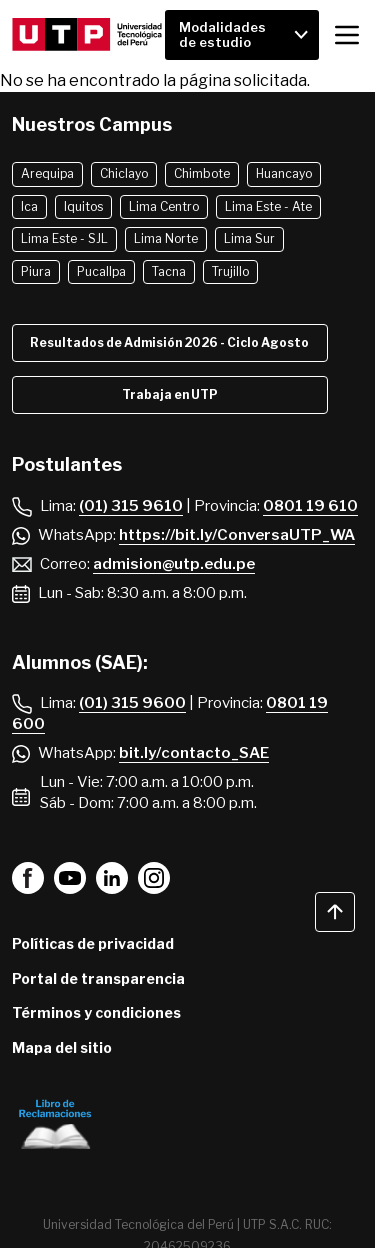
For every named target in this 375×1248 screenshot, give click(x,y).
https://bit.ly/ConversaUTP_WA (237, 535)
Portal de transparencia (98, 978)
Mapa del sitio (62, 1047)
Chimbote (202, 173)
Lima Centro (164, 206)
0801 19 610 (310, 506)
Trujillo (230, 271)
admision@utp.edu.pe (174, 564)
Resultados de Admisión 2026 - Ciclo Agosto (169, 342)
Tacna (169, 271)
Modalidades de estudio (222, 34)
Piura (36, 271)
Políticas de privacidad (93, 943)
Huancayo (284, 173)
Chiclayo (124, 173)
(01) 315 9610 (131, 506)
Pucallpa (101, 271)
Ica (29, 206)
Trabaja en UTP (170, 394)
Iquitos (83, 206)
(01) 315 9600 (132, 703)
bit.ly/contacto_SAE (194, 753)
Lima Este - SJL (64, 238)
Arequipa (47, 173)
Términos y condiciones (96, 1012)
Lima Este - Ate (268, 206)
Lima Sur (249, 238)
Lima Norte (166, 238)
